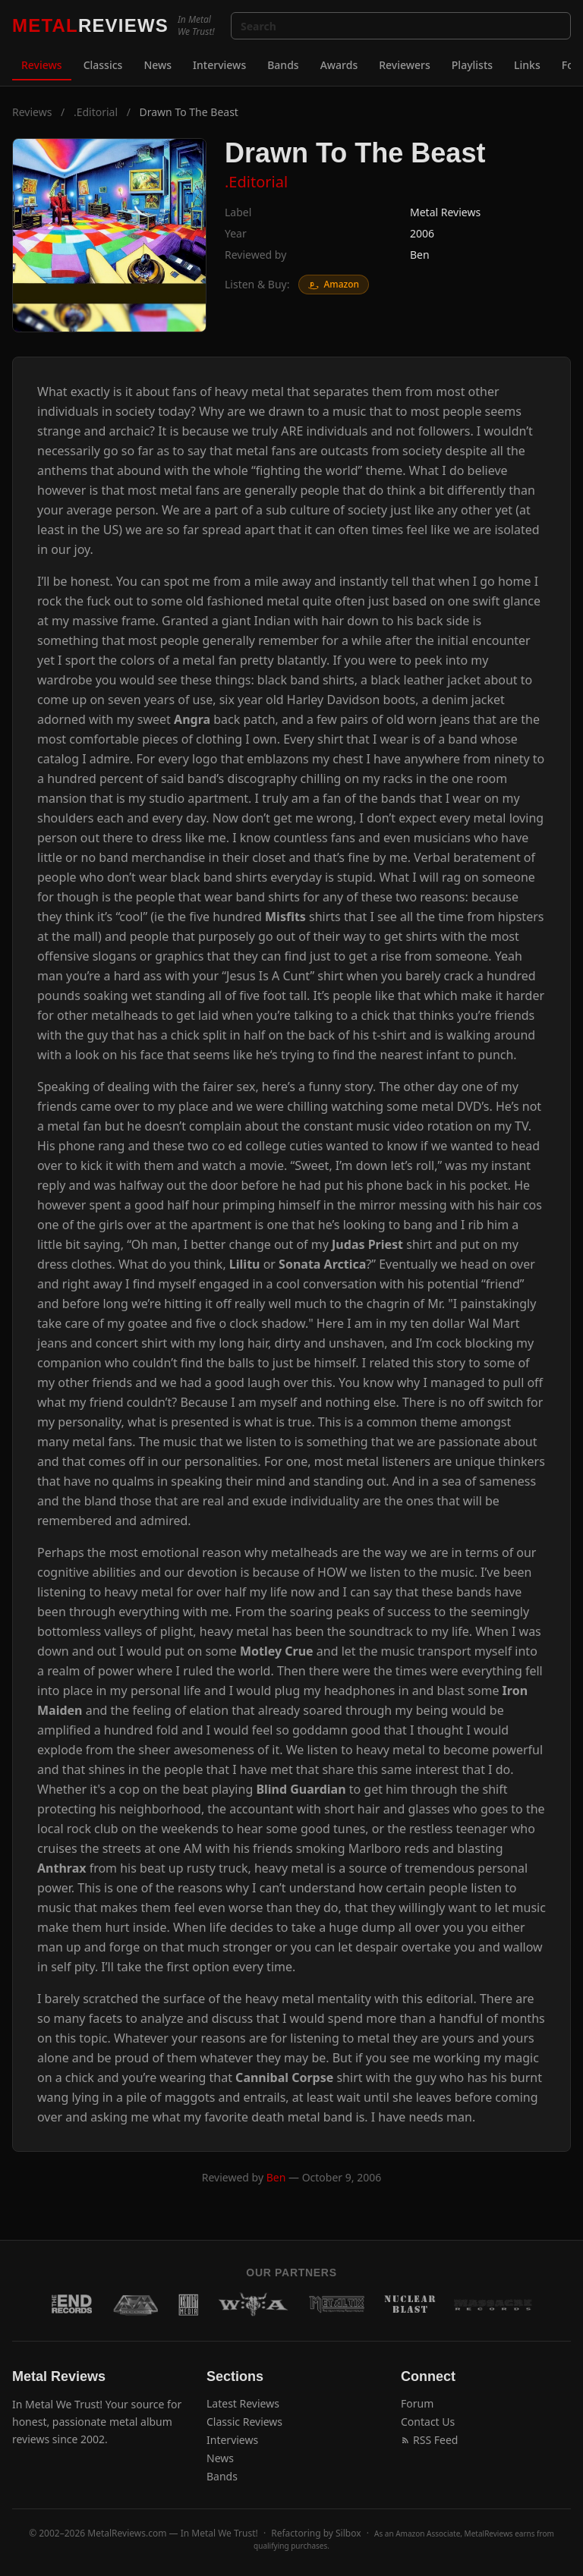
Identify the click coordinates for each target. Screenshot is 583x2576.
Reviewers (404, 65)
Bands (282, 65)
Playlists (472, 65)
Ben (420, 254)
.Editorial (96, 112)
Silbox (348, 2533)
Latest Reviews (242, 2403)
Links (527, 65)
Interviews (219, 65)
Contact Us (428, 2421)
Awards (339, 65)
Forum (417, 2403)
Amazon (333, 284)
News (157, 65)
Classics (103, 65)
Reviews (41, 65)
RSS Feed (429, 2440)
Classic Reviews (244, 2421)
